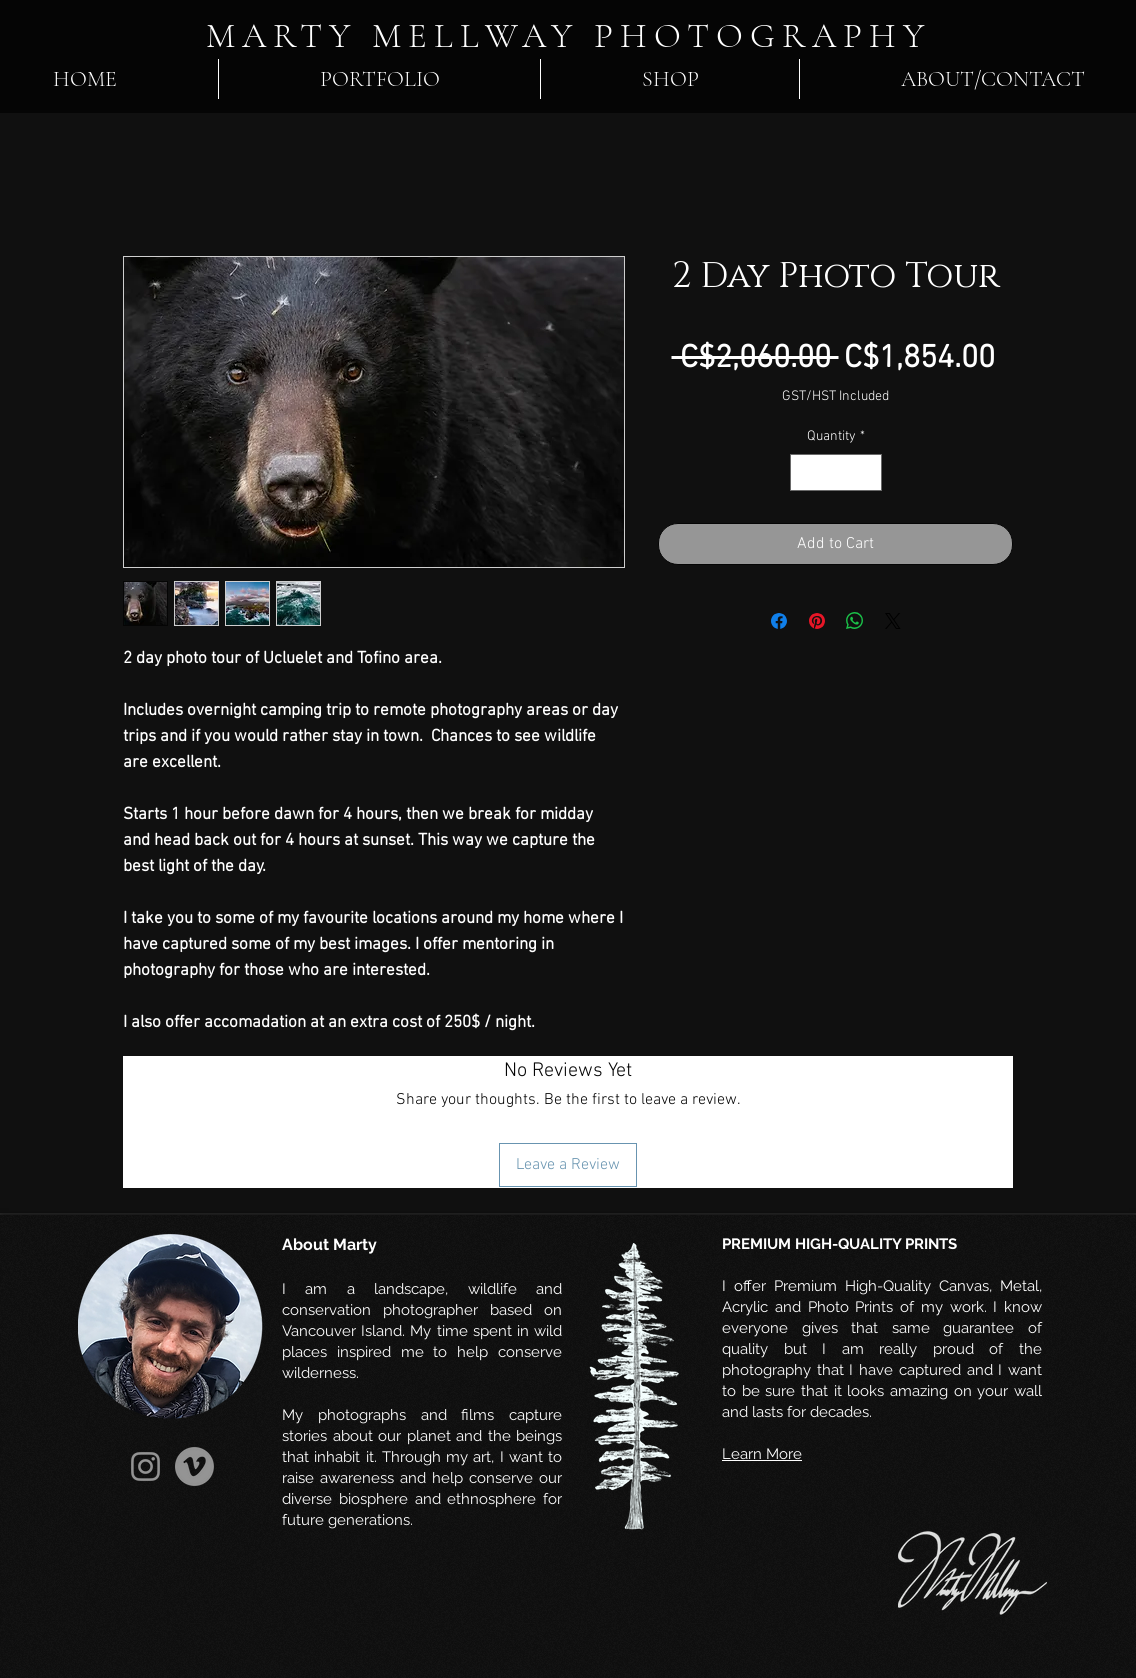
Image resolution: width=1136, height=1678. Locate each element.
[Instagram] (145, 1466)
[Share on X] (893, 621)
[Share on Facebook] (779, 621)
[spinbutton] (836, 472)
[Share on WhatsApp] (855, 621)
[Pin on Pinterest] (817, 621)
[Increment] (866, 472)
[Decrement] (805, 472)
